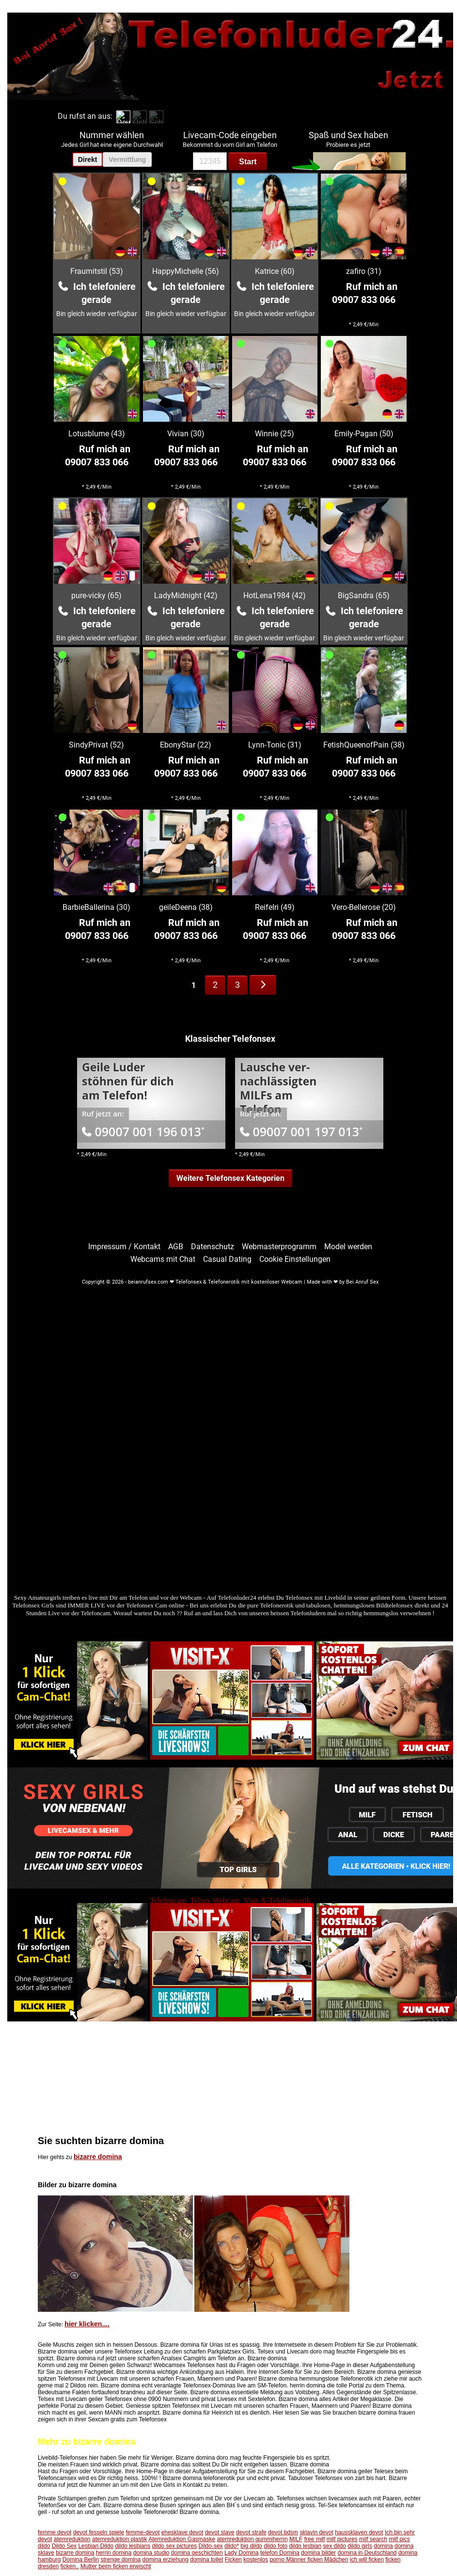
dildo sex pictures (174, 2546)
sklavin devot (316, 2532)
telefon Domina (279, 2552)
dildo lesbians (132, 2546)
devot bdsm (283, 2532)
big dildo (251, 2546)
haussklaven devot (359, 2532)
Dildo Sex (64, 2546)
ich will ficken (367, 2559)
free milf (314, 2539)
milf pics (399, 2539)
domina (383, 2546)
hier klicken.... (87, 2324)
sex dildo (334, 2546)
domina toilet (206, 2559)
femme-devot (142, 2532)
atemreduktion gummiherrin (252, 2539)
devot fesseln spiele (98, 2532)
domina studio (151, 2552)
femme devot (54, 2532)
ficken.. (70, 2566)
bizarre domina (98, 2157)
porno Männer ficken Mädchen (308, 2559)
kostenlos (255, 2559)
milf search (373, 2539)
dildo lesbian (305, 2546)
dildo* (231, 2546)
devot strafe (251, 2532)
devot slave (220, 2532)
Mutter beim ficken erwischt (115, 2566)
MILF (295, 2539)
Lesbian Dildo (95, 2546)
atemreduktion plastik (119, 2539)
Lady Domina (241, 2552)
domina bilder (318, 2552)
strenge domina (120, 2559)
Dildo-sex (211, 2546)
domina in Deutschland (366, 2552)
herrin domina (113, 2552)
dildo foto (275, 2546)
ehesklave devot (182, 2532)
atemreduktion (72, 2539)
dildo (44, 2546)
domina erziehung (165, 2559)
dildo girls (359, 2546)
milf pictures (342, 2539)
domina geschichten (197, 2552)
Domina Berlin (81, 2559)
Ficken (233, 2559)
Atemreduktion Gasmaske (181, 2539)
